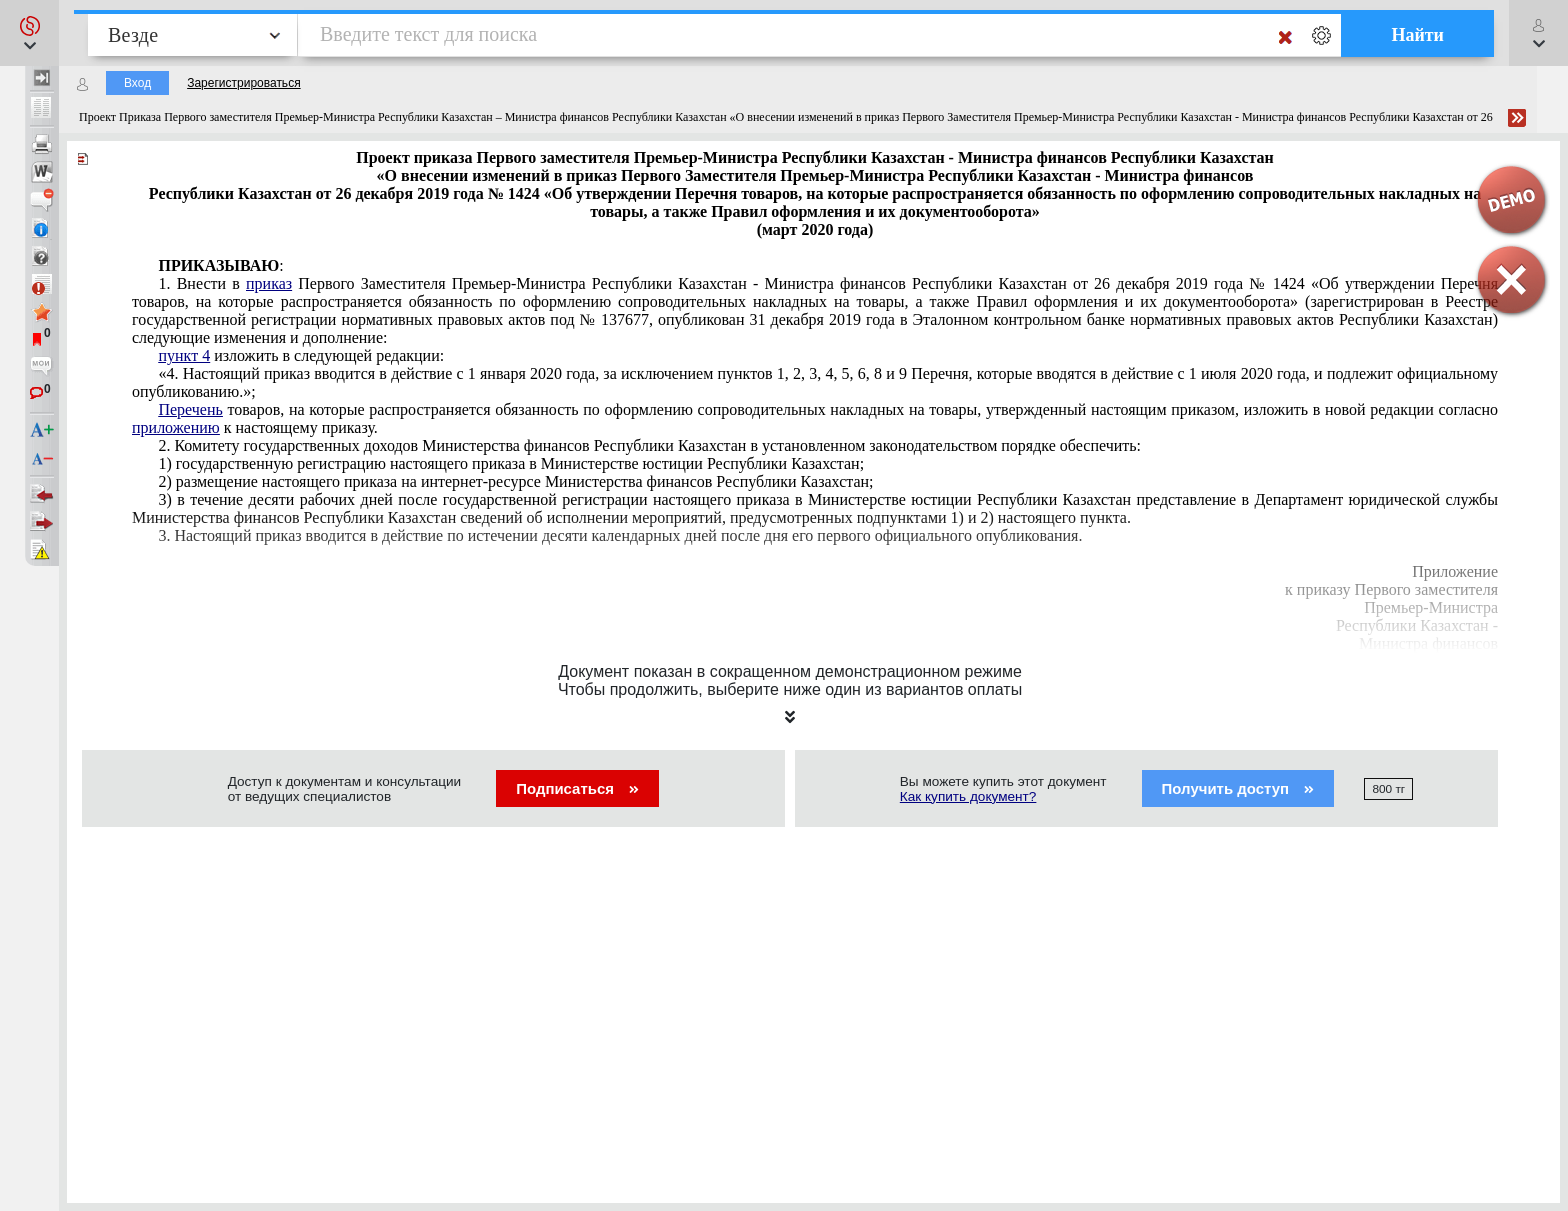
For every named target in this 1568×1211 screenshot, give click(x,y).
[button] (29, 33)
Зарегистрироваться (243, 83)
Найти (1417, 35)
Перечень (190, 409)
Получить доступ (1238, 788)
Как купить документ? (968, 796)
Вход (137, 83)
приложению (176, 427)
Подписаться (577, 788)
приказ (269, 283)
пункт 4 (184, 355)
